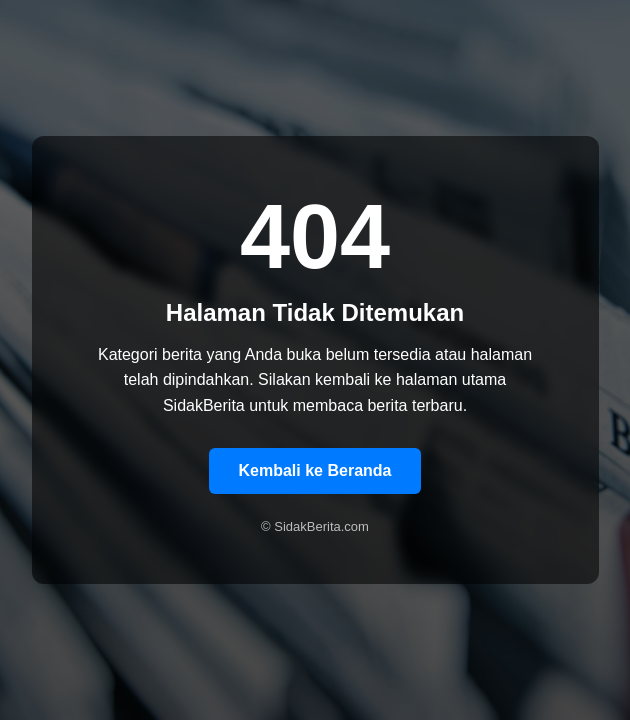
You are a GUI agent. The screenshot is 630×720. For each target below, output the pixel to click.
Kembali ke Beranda (315, 470)
